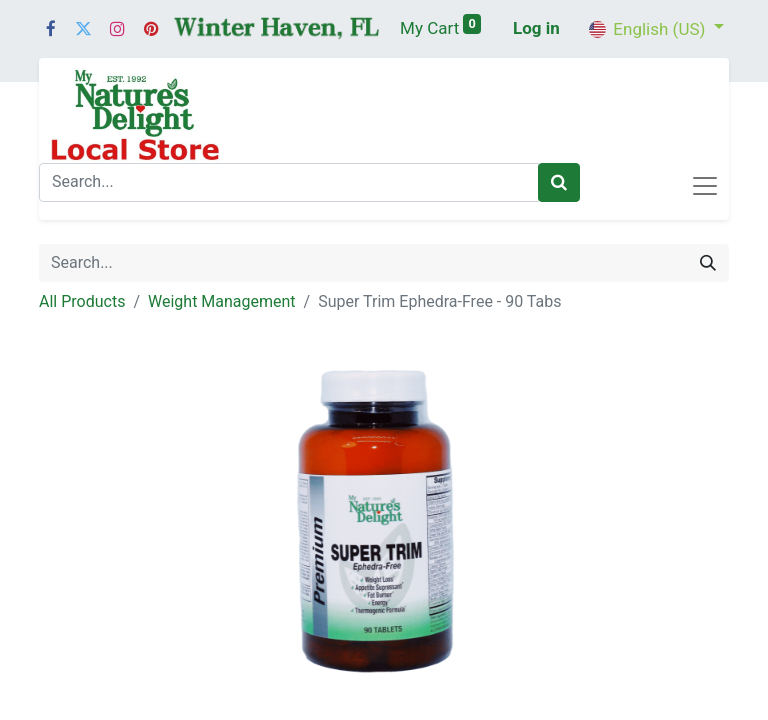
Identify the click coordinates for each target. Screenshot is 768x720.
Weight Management (222, 301)
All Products (82, 301)
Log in (536, 28)
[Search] (559, 183)
